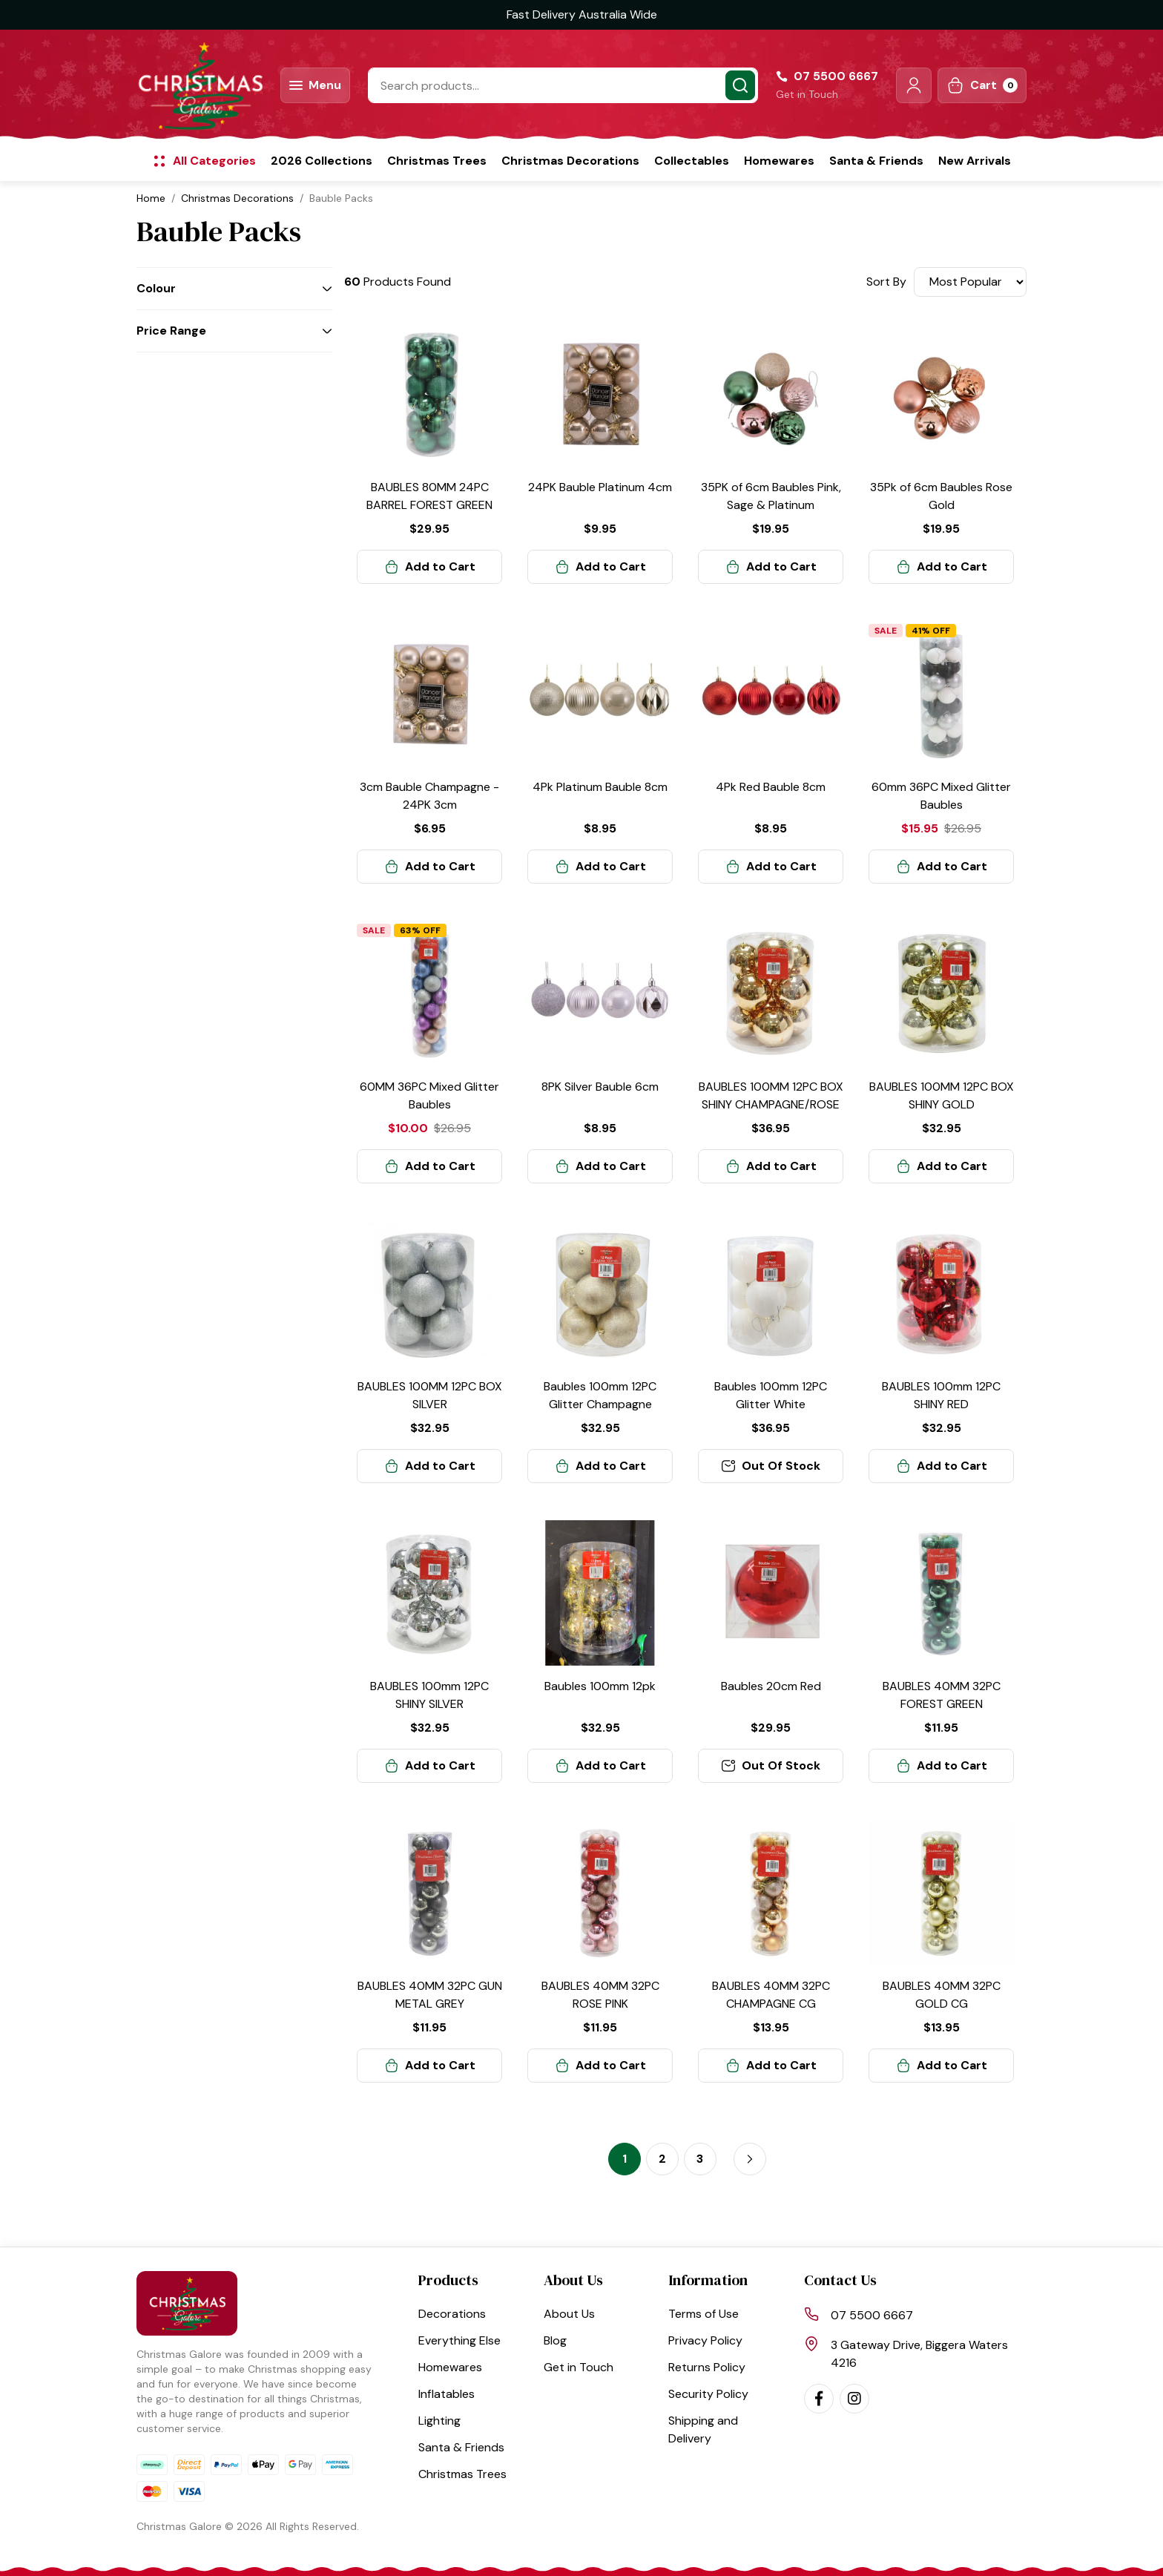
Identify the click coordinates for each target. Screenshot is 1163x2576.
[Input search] (563, 85)
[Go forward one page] (750, 2159)
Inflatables (446, 2394)
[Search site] (740, 85)
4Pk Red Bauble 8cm (771, 787)
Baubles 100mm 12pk (600, 1686)
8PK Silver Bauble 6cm (600, 1086)
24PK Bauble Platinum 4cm (600, 487)
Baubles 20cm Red (771, 1686)
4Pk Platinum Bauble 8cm (600, 787)
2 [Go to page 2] (662, 2158)
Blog (555, 2340)
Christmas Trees (437, 160)
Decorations (452, 2314)
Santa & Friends (876, 160)
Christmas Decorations (570, 160)
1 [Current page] (624, 2158)
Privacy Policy (705, 2340)
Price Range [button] (171, 330)
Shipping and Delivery (703, 2429)
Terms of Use (703, 2314)
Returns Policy (706, 2367)
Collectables (691, 160)
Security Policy (708, 2394)
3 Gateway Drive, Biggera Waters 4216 (919, 2353)
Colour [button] (156, 288)
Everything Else (459, 2340)
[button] (914, 85)
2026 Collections (321, 160)
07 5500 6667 (872, 2315)
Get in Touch (807, 94)
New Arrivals (974, 160)
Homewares (779, 160)
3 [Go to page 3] (699, 2158)
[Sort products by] (970, 282)
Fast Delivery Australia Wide (582, 14)
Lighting (439, 2420)
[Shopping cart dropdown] (982, 85)
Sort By (886, 281)
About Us (569, 2314)
